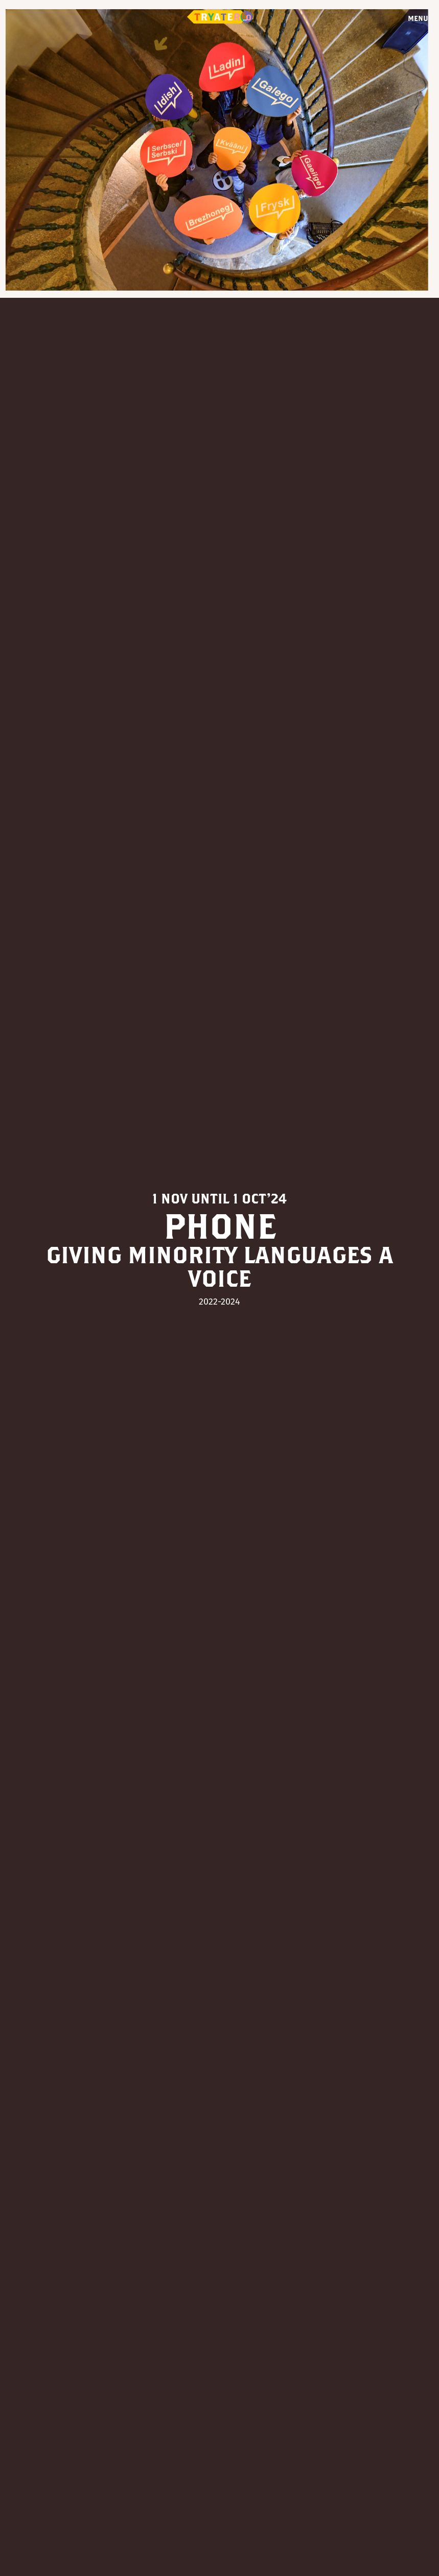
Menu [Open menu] (418, 18)
